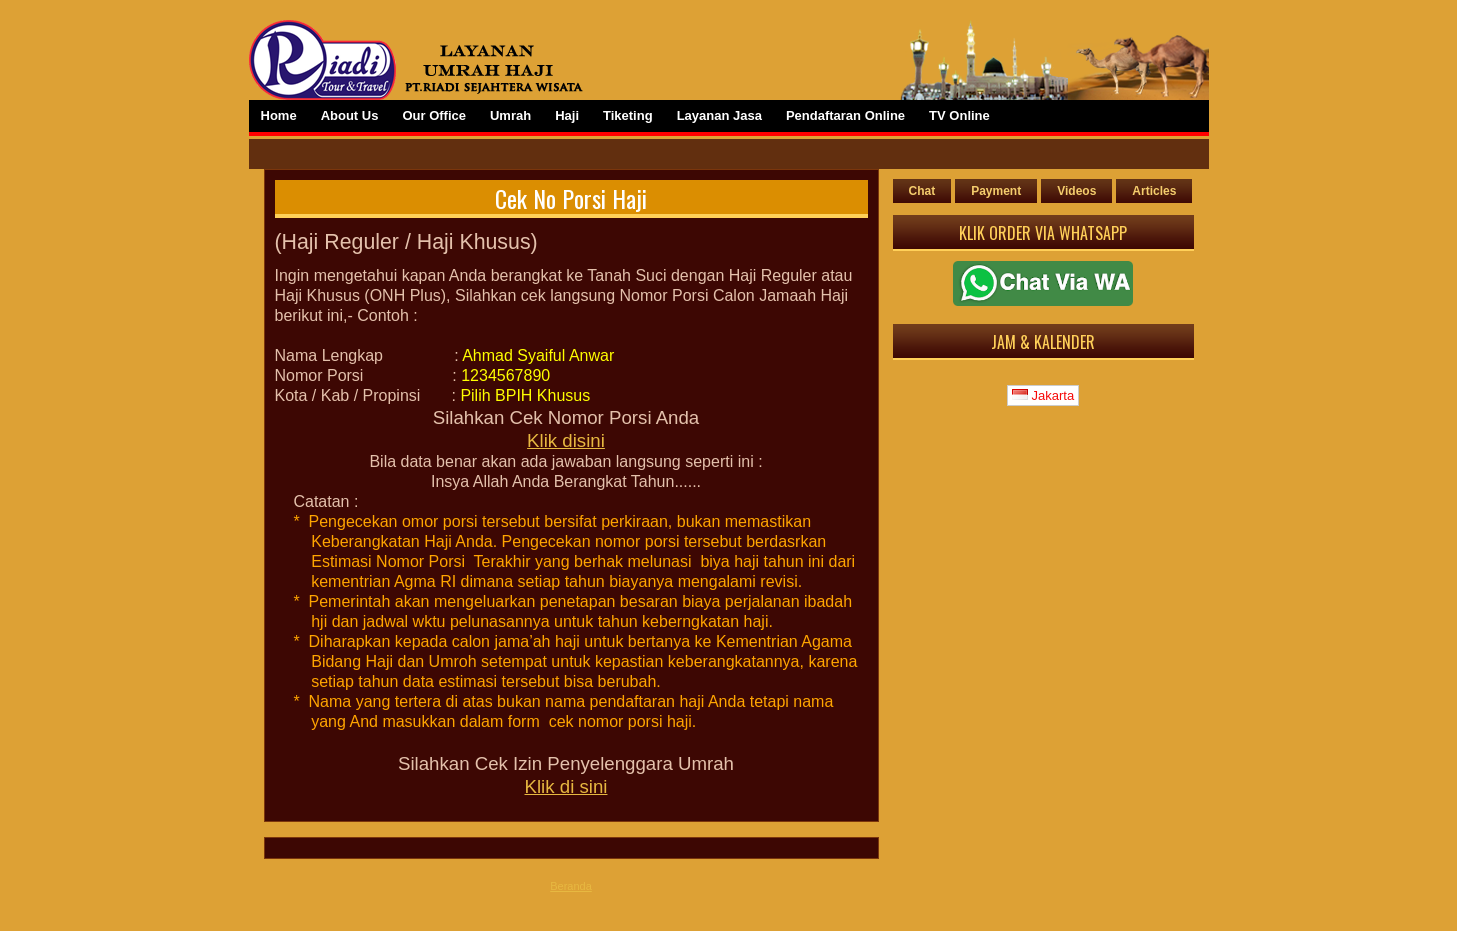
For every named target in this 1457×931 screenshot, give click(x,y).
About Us (350, 115)
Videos (1076, 191)
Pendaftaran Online (845, 115)
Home (279, 115)
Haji (567, 115)
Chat (922, 191)
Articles (1154, 191)
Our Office (434, 115)
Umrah (510, 115)
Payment (996, 191)
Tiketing (628, 115)
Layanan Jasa (719, 115)
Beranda (571, 886)
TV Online (959, 115)
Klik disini (566, 440)
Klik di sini (566, 786)
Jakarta (1043, 395)
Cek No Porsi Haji (571, 198)
